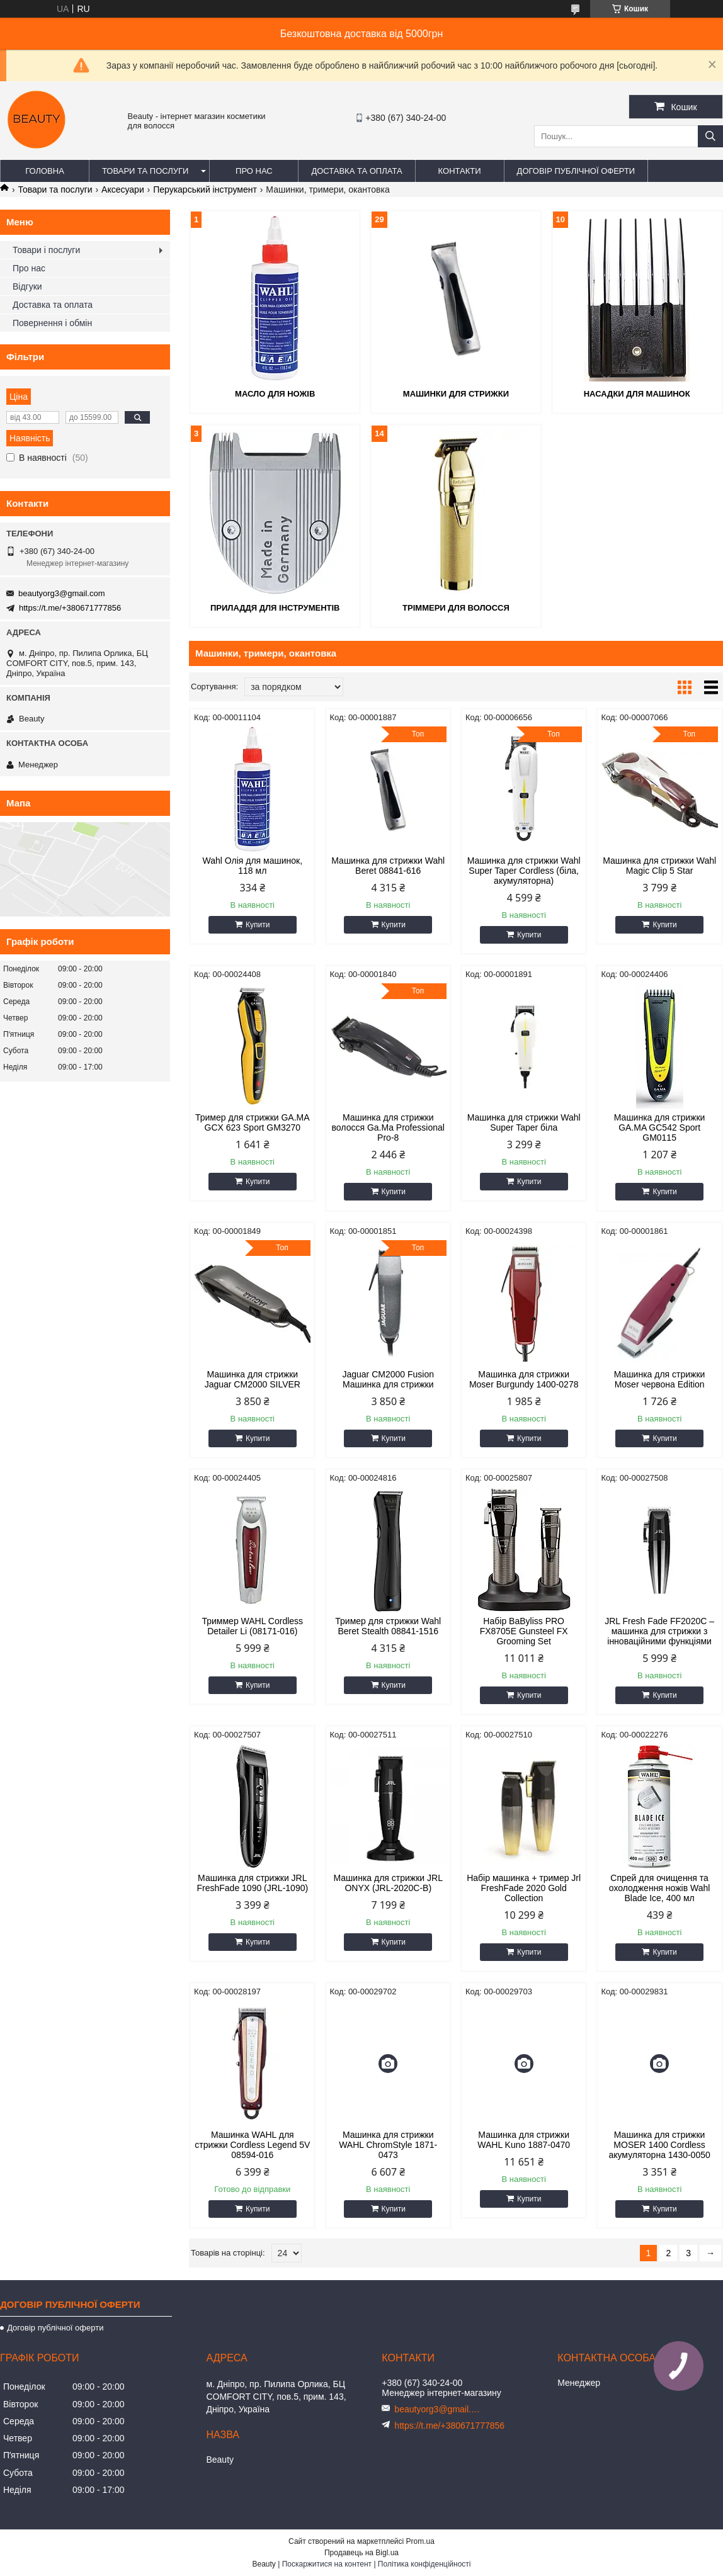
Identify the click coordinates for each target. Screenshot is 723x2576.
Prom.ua (420, 2541)
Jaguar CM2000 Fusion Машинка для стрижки (388, 1379)
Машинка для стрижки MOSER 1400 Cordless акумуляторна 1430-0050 (659, 2145)
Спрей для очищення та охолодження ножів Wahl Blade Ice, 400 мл (659, 1888)
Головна (44, 171)
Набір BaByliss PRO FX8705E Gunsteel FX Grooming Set (524, 1631)
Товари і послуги (46, 250)
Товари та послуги (145, 171)
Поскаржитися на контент (327, 2564)
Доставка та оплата (356, 171)
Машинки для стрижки (456, 393)
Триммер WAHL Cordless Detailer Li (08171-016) (252, 1626)
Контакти (459, 171)
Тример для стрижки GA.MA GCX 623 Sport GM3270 (252, 1122)
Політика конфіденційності (424, 2564)
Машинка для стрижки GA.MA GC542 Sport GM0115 (659, 1127)
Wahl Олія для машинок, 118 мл (253, 866)
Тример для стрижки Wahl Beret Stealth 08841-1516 (388, 1626)
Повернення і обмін (52, 323)
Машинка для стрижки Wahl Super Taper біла (524, 1122)
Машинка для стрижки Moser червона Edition (659, 1379)
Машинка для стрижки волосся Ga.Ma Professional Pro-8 (388, 1127)
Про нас (254, 171)
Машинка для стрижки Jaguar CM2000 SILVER (252, 1379)
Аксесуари (122, 189)
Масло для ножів (275, 393)
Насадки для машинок (637, 393)
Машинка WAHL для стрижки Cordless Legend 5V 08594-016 (252, 2145)
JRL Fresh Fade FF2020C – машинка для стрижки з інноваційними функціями (659, 1631)
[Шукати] (710, 136)
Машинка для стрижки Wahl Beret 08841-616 (388, 866)
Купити (258, 924)
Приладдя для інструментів (275, 608)
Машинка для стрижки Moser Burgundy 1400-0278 (524, 1379)
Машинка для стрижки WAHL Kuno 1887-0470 (523, 2140)
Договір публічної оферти (576, 171)
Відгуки (27, 286)
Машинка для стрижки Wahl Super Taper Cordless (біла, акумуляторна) (524, 871)
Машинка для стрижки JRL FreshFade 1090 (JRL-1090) (252, 1883)
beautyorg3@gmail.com (61, 593)
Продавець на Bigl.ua (361, 2552)
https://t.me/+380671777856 (70, 608)
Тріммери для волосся (456, 608)
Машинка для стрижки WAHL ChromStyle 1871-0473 (388, 2145)
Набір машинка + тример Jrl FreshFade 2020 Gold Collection (524, 1888)
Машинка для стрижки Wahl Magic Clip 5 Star (659, 866)
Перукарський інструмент (205, 189)
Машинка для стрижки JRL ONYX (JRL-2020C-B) (388, 1883)
